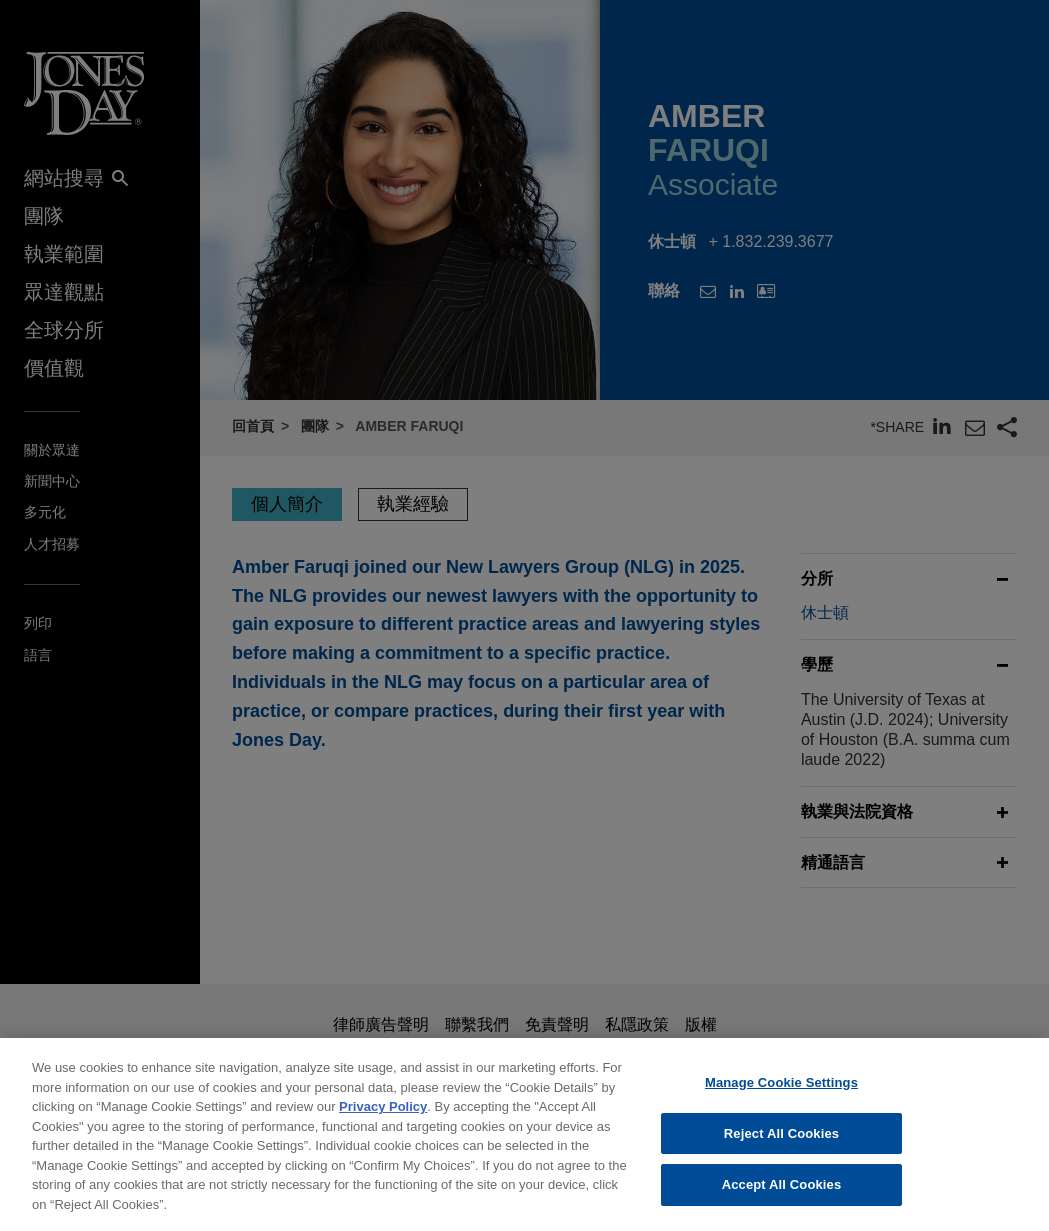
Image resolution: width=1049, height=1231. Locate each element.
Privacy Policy (383, 1118)
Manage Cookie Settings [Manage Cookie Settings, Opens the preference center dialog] (781, 1094)
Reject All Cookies (781, 1145)
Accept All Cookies (782, 1196)
